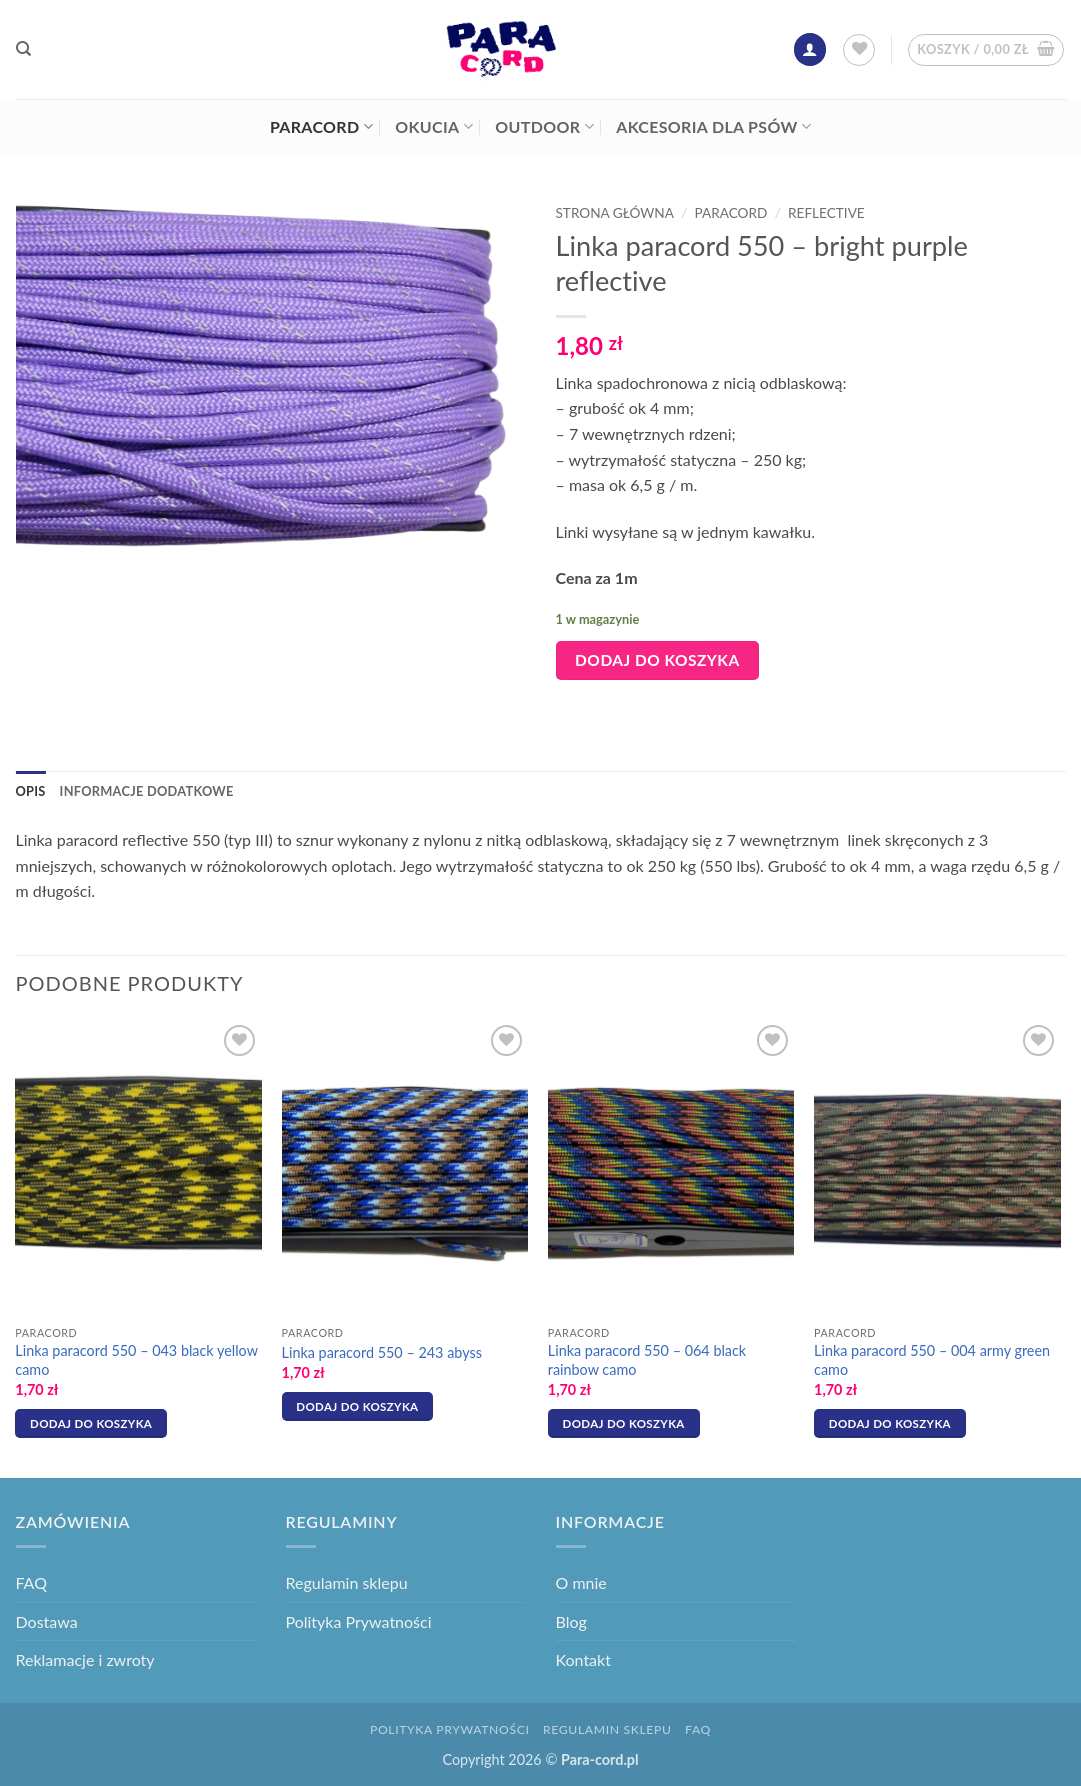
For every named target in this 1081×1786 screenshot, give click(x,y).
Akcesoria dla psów (713, 127)
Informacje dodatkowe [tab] (147, 791)
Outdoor (544, 127)
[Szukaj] (23, 49)
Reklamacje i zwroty (85, 1659)
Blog (571, 1621)
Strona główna (615, 213)
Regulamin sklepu (347, 1582)
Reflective (826, 213)
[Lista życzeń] (859, 50)
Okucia (434, 127)
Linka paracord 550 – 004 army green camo (932, 1360)
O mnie (581, 1582)
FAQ (31, 1582)
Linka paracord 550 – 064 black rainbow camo (647, 1360)
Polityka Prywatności (359, 1621)
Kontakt (583, 1659)
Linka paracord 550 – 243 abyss (382, 1352)
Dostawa (47, 1621)
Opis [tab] (31, 791)
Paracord (321, 127)
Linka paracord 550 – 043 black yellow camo (136, 1360)
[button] (810, 49)
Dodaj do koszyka (657, 660)
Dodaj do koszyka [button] (91, 1423)
